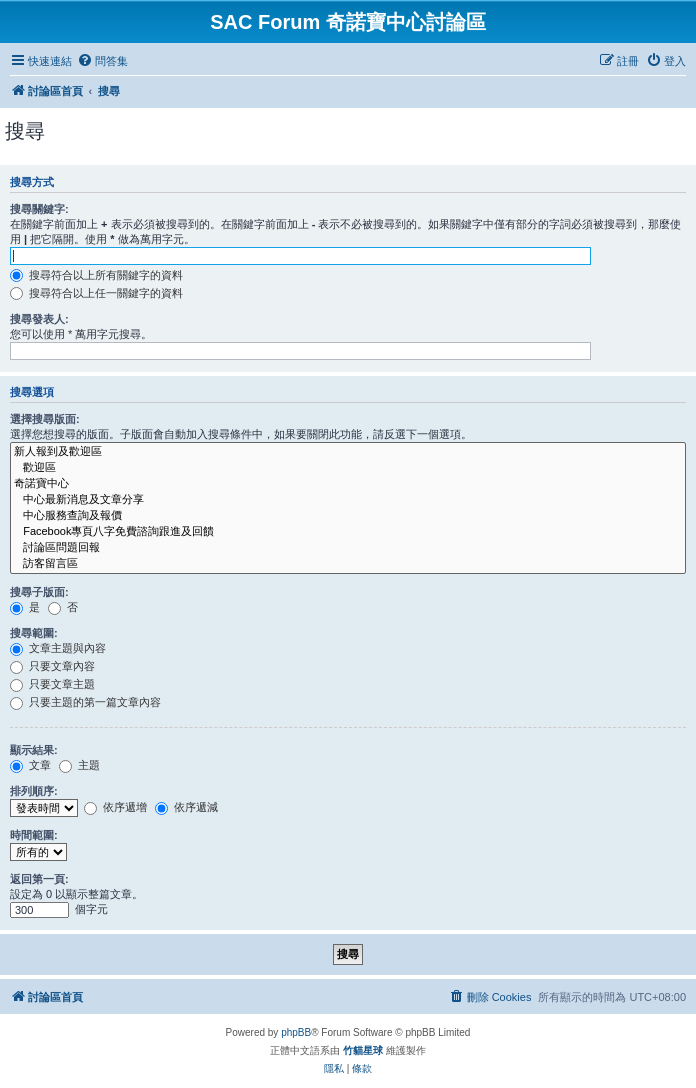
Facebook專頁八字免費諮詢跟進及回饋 (348, 532)
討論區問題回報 (348, 548)
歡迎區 (348, 468)
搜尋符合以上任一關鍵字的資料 (96, 293)
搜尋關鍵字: (39, 209)
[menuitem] (102, 61)
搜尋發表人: (39, 319)
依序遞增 (115, 807)
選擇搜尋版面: (45, 419)
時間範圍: (34, 835)
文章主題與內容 (58, 648)
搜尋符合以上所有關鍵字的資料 (96, 275)
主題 (79, 765)
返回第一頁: (39, 879)
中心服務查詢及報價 (348, 516)
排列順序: (34, 791)
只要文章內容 (52, 666)
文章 (30, 765)
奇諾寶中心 (348, 484)
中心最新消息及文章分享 (348, 500)
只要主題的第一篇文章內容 (85, 702)
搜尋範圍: (34, 633)
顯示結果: (34, 750)
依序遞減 (186, 807)
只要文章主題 (52, 684)
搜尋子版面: (39, 592)
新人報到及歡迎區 (348, 452)
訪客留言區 (348, 564)
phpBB (296, 1032)
